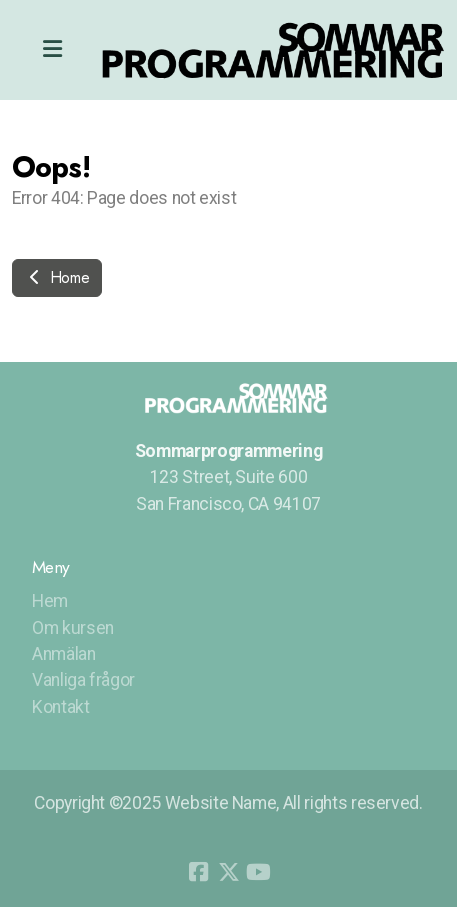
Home (57, 277)
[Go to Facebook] (199, 872)
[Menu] (52, 50)
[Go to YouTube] (259, 872)
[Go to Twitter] (229, 872)
